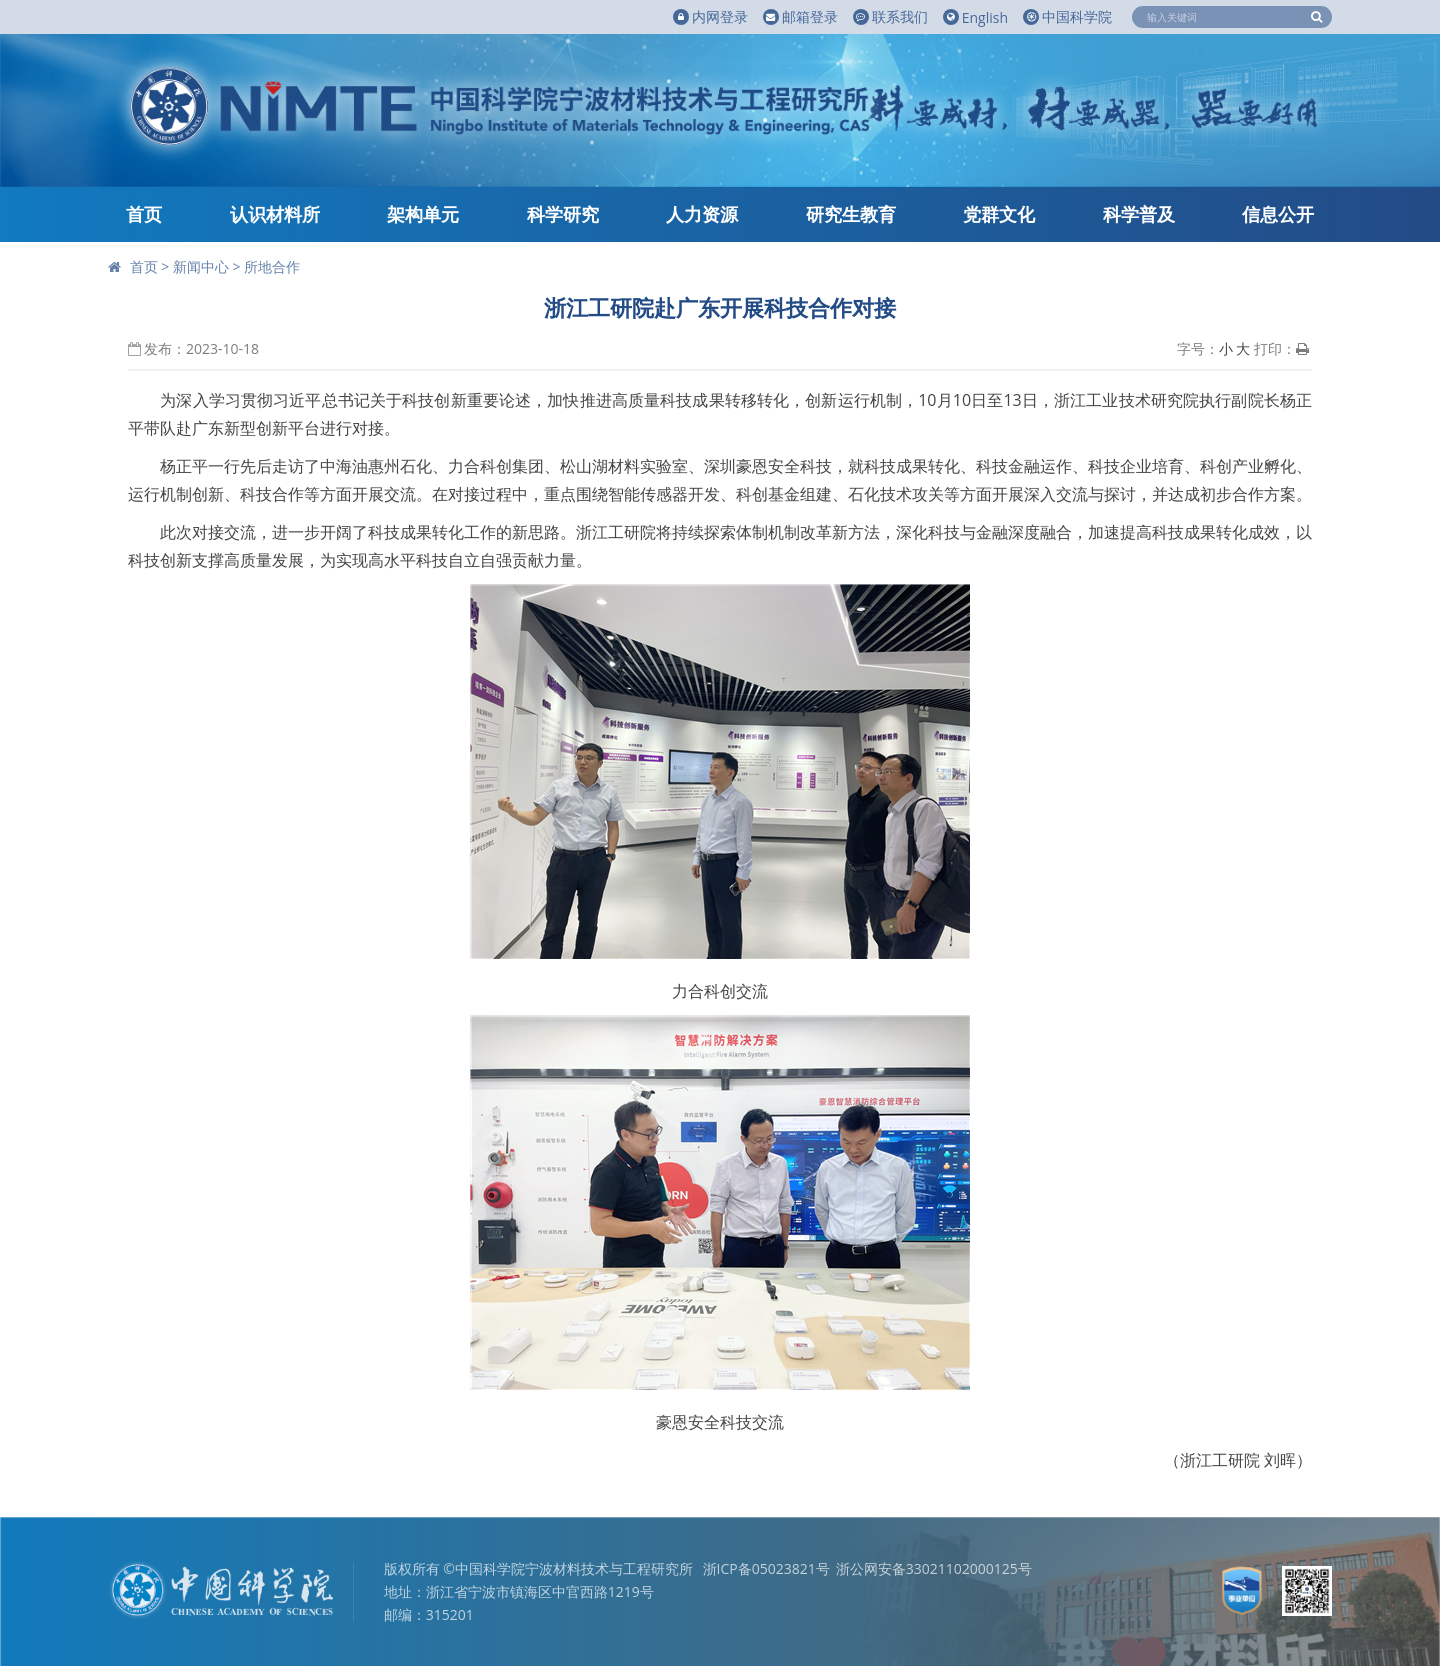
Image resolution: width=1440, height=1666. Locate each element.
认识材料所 (275, 214)
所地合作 (272, 266)
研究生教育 (851, 214)
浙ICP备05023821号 (766, 1568)
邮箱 (800, 17)
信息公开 (1278, 214)
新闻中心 (201, 266)
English (975, 17)
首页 (144, 214)
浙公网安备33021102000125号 (934, 1568)
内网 (710, 17)
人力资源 (702, 214)
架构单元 (423, 214)
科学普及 (1139, 214)
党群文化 (999, 214)
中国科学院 (1067, 16)
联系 (890, 17)
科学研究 (563, 214)
